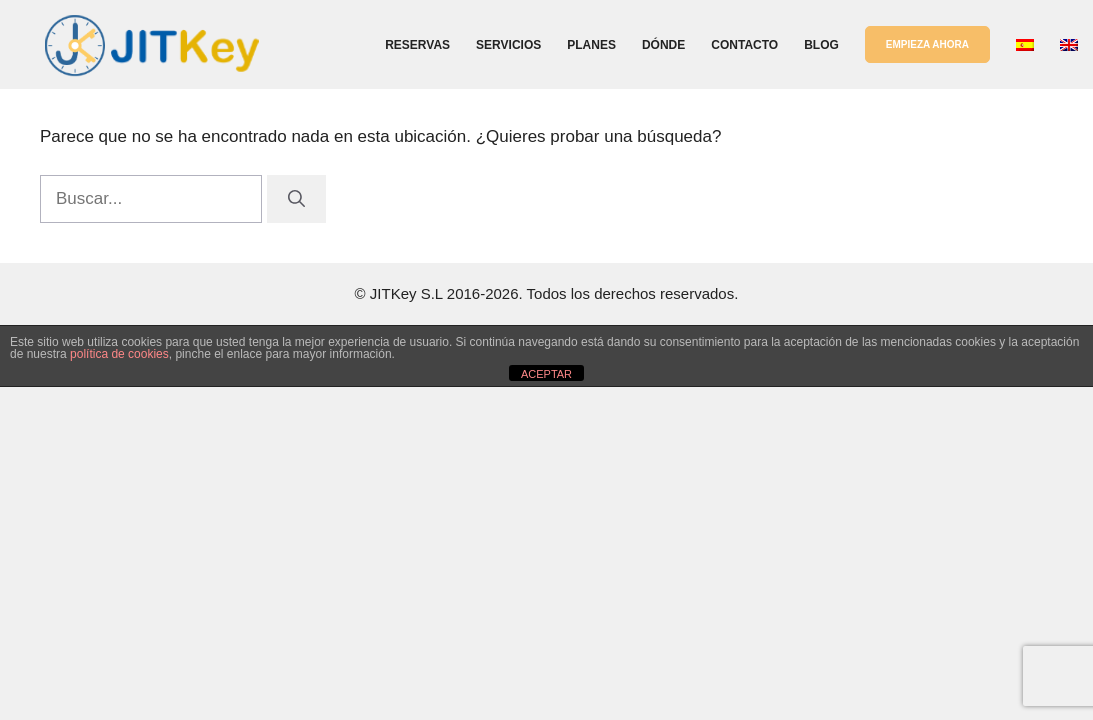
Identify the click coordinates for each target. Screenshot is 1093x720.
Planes (591, 45)
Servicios (508, 45)
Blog (821, 45)
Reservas (417, 45)
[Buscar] (296, 199)
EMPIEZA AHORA (927, 44)
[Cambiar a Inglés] (1069, 45)
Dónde (663, 45)
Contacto (744, 45)
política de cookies (119, 354)
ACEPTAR (546, 374)
